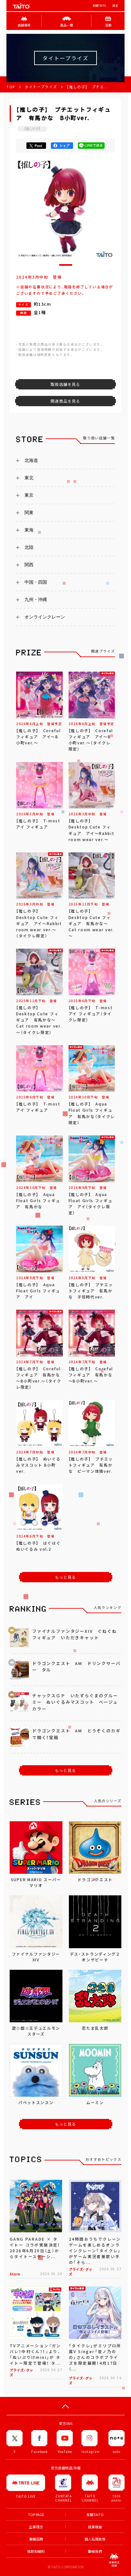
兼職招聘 (36, 2539)
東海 (28, 529)
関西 (28, 564)
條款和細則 (36, 2551)
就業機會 (95, 2527)
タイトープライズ (41, 87)
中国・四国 (35, 582)
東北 (28, 477)
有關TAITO (99, 6)
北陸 (28, 547)
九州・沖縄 (35, 599)
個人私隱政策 (95, 2539)
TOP (10, 87)
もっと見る (65, 1577)
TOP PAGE (36, 2514)
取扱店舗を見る (65, 384)
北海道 (31, 460)
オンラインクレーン (44, 616)
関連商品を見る (65, 401)
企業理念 (36, 2527)
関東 (28, 512)
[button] (65, 265)
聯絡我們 (95, 2551)
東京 (28, 495)
